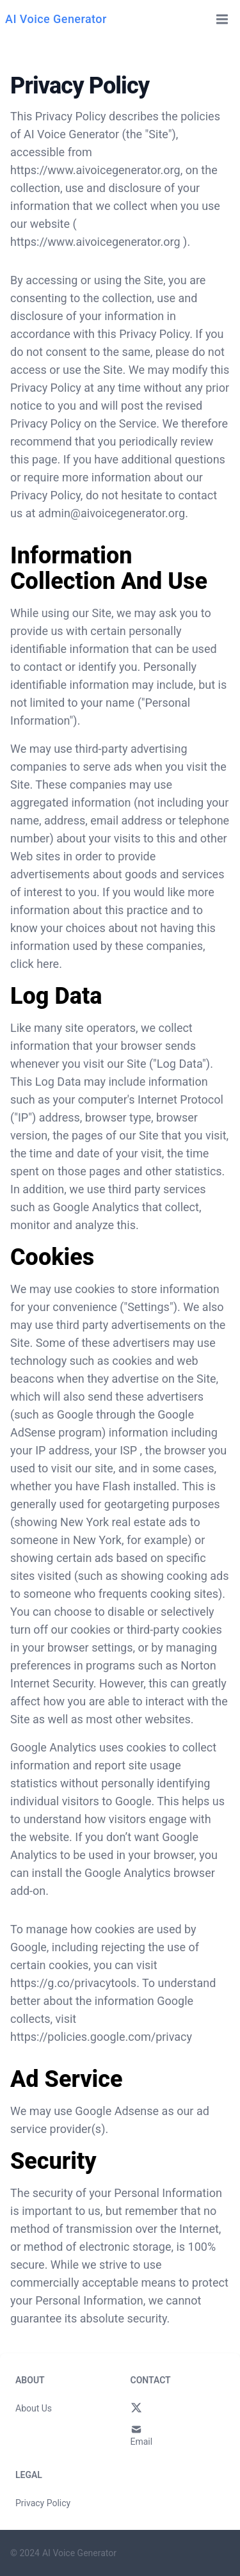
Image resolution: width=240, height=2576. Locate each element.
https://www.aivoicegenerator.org (95, 170)
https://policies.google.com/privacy (101, 2036)
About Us (33, 2408)
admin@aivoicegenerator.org (111, 513)
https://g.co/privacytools (73, 1983)
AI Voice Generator (79, 2553)
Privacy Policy (42, 2503)
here (47, 963)
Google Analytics (53, 1747)
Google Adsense (117, 2111)
